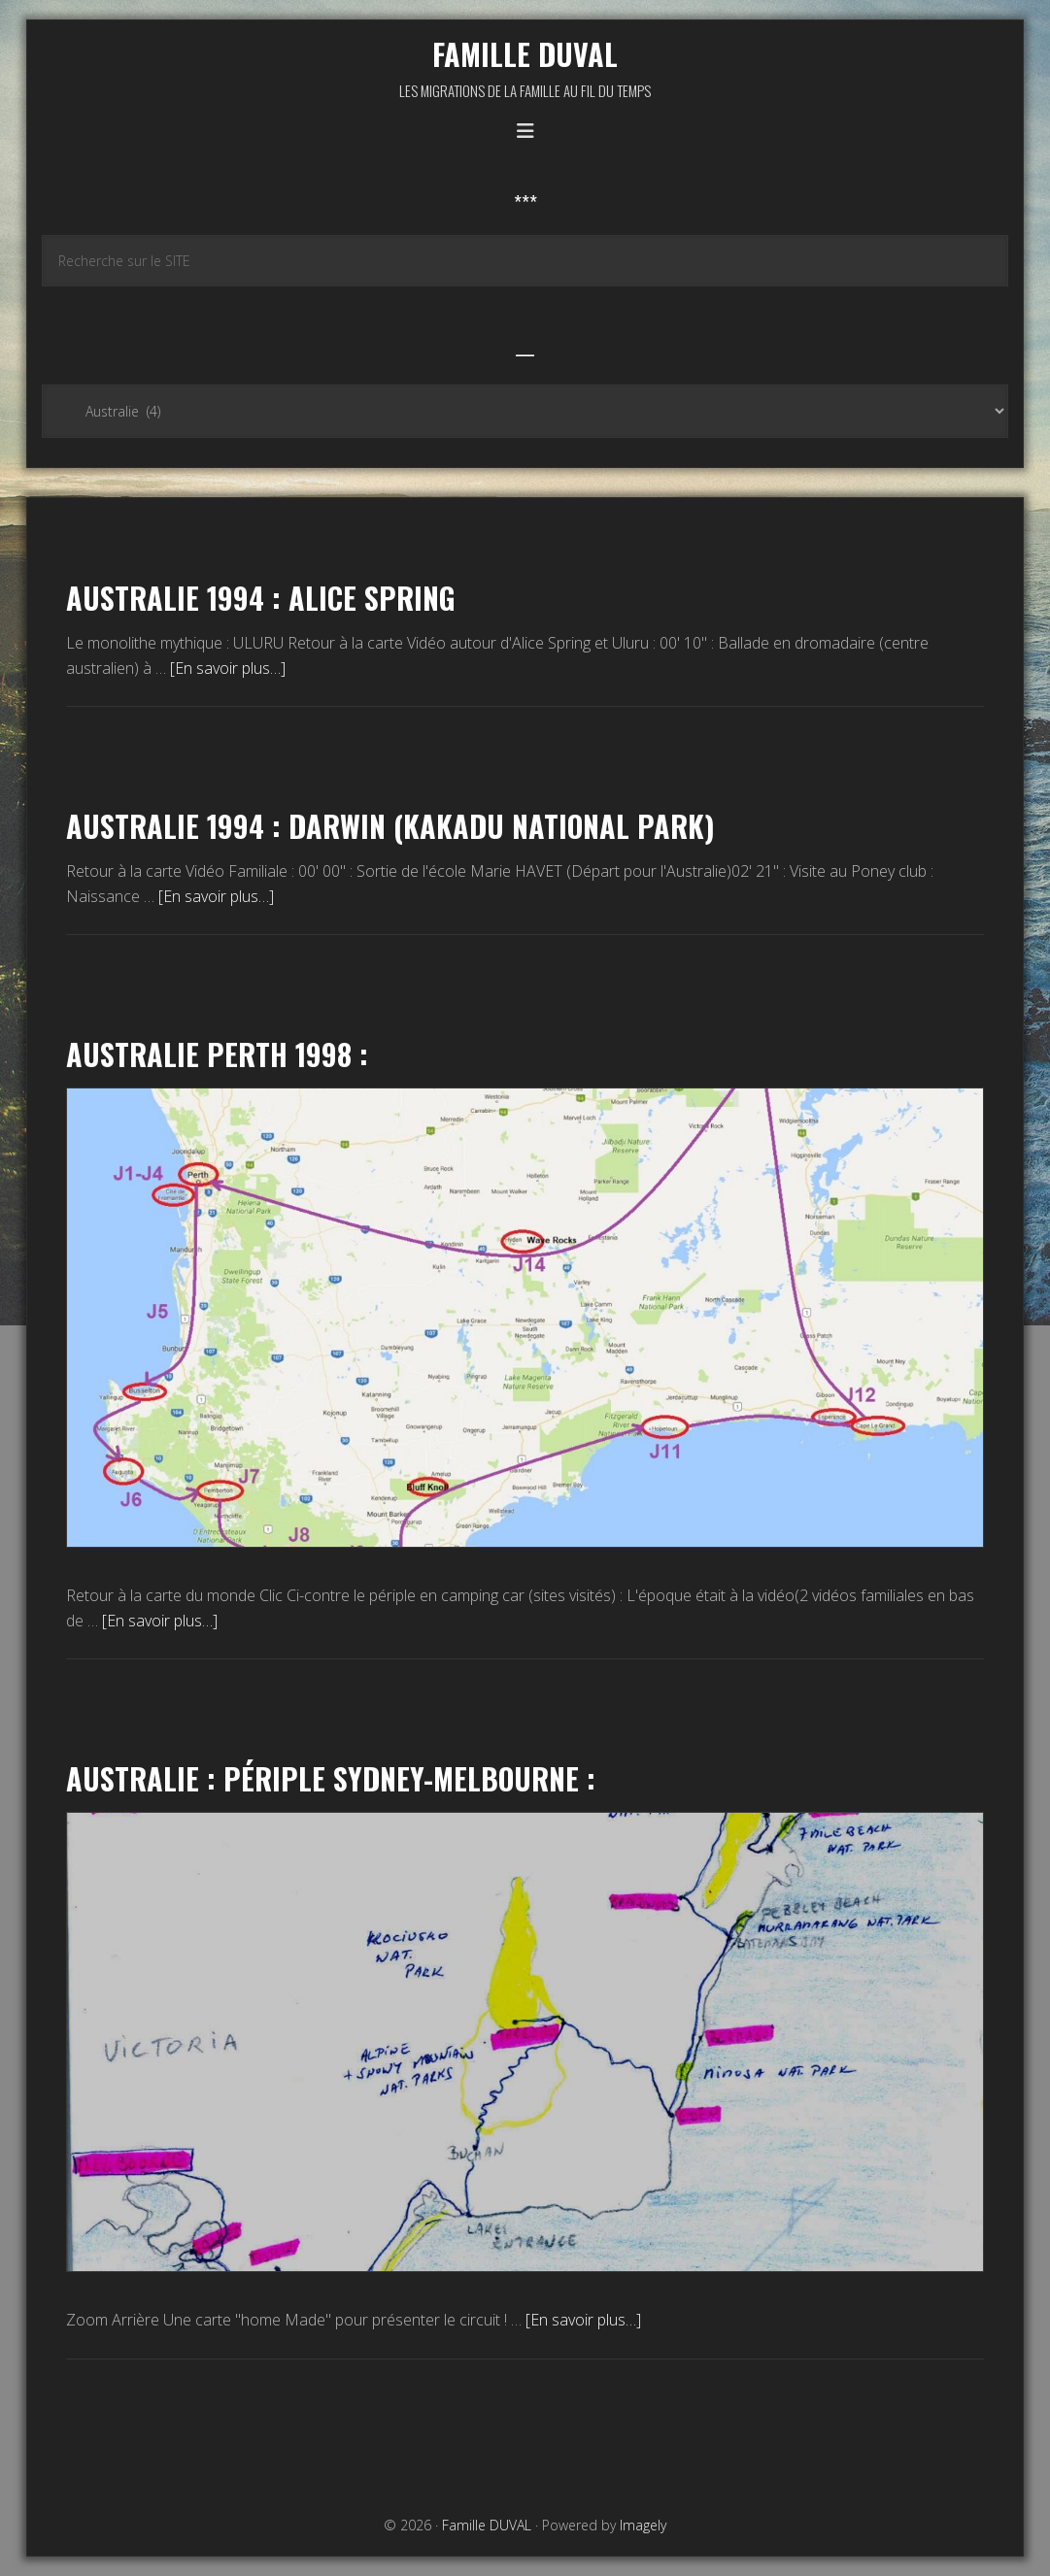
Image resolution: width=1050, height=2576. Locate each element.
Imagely (643, 2525)
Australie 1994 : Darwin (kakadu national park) (390, 826)
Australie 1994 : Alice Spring (261, 597)
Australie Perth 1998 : (217, 1054)
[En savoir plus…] (228, 668)
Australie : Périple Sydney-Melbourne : (330, 1778)
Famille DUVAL (525, 54)
